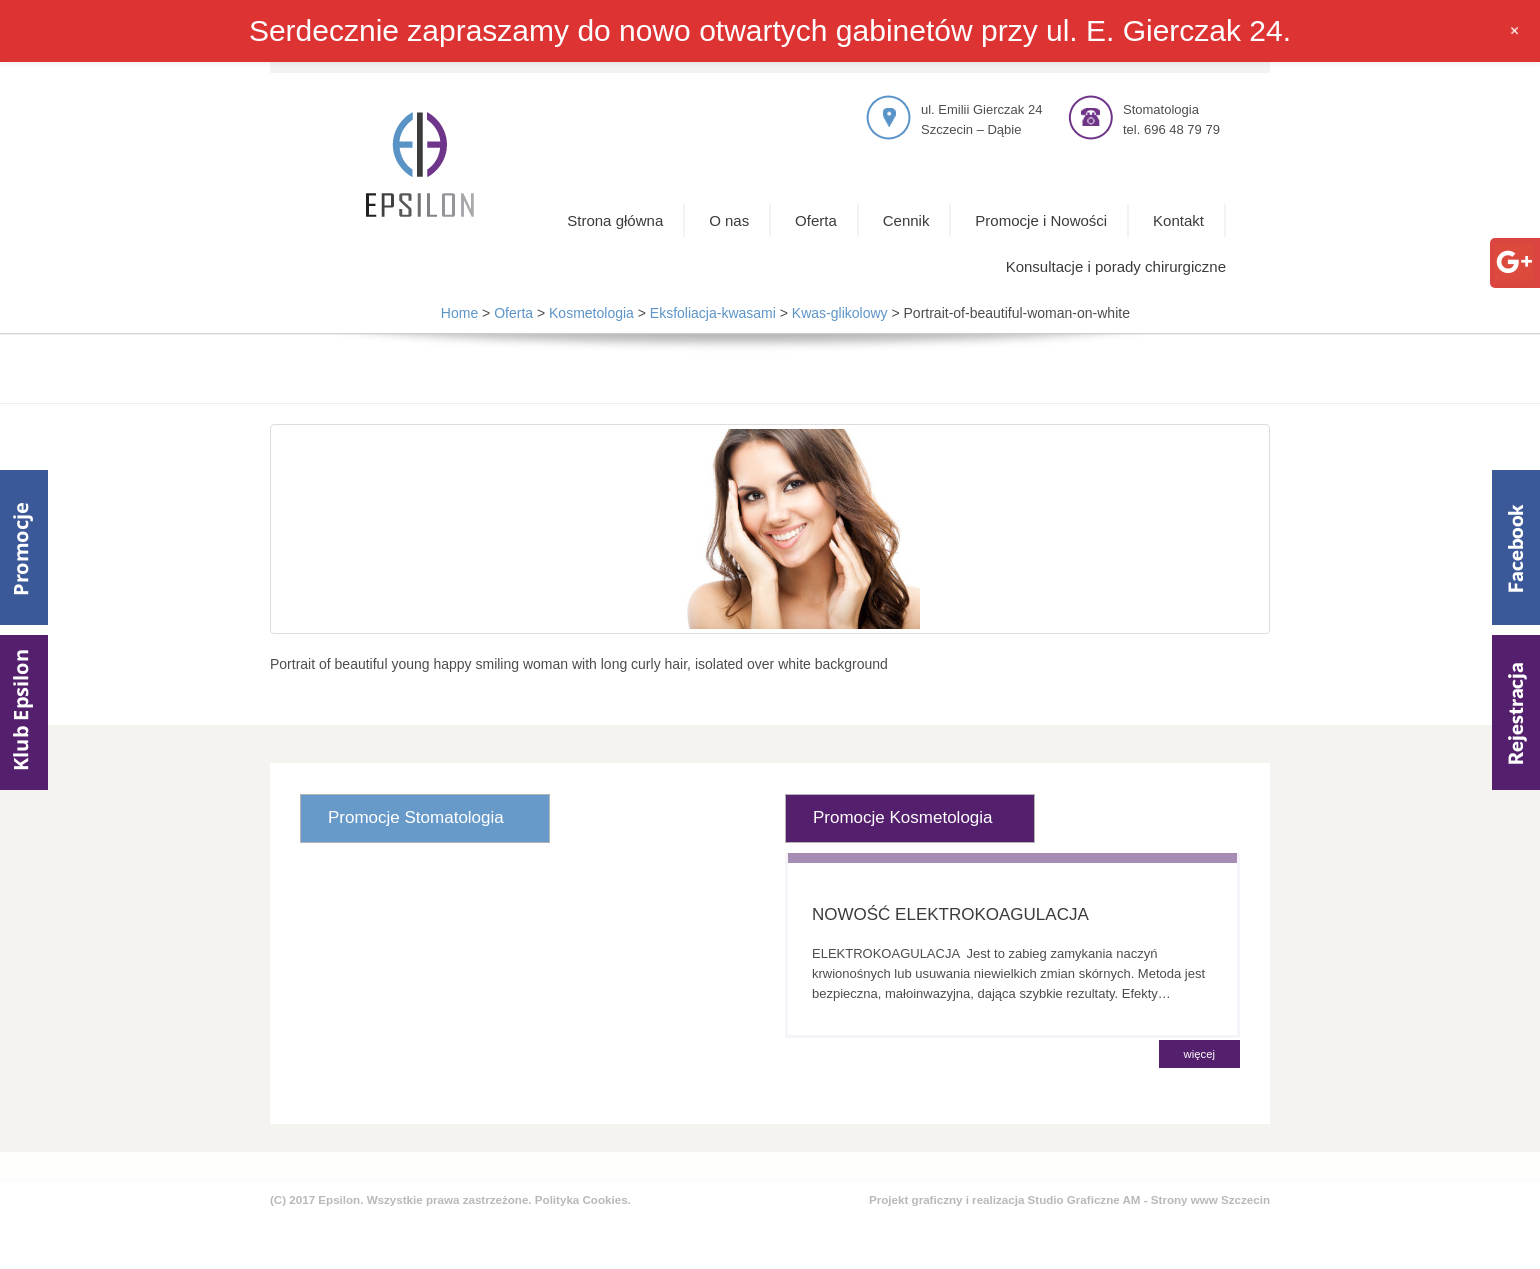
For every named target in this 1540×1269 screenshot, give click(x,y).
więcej (1199, 1054)
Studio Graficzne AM (1084, 1199)
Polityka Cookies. (583, 1199)
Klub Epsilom (24, 712)
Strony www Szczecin (1210, 1199)
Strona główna (615, 220)
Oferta (816, 220)
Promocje (24, 547)
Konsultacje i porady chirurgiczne (1116, 266)
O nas (729, 220)
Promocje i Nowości (1041, 220)
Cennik (906, 220)
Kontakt (1178, 220)
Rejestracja (1516, 712)
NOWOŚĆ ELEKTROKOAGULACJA (950, 914)
